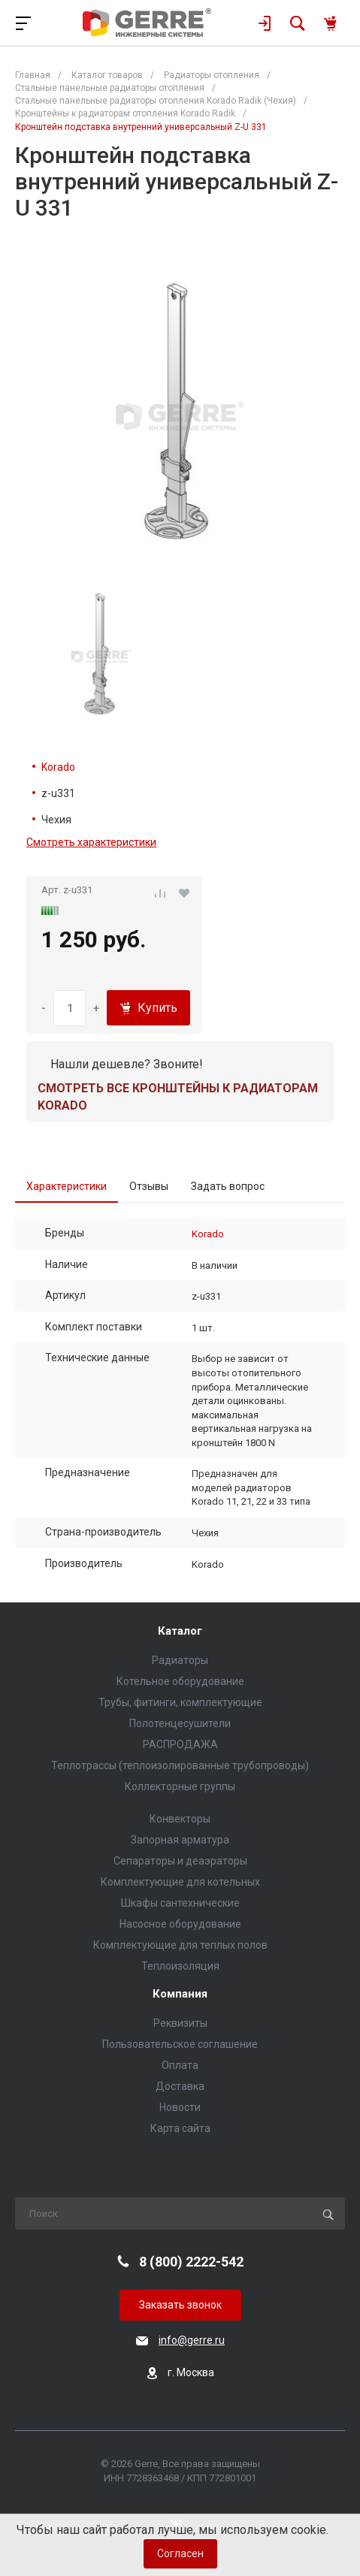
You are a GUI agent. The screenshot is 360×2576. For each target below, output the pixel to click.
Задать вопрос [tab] (228, 1186)
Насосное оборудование (180, 1924)
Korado (58, 767)
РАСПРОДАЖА (180, 1744)
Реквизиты (180, 2023)
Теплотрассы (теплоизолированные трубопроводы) (180, 1765)
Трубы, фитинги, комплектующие (180, 1702)
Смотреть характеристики (91, 842)
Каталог (180, 1631)
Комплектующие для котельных (180, 1882)
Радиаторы (180, 1660)
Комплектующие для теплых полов (180, 1945)
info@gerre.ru (192, 2340)
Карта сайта (180, 2128)
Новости (180, 2107)
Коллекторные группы (180, 1786)
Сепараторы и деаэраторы (180, 1861)
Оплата (180, 2065)
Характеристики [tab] (66, 1186)
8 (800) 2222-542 (191, 2261)
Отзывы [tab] (148, 1186)
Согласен (180, 2553)
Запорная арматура (180, 1840)
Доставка (180, 2086)
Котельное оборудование (180, 1681)
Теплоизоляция (180, 1966)
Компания (180, 1994)
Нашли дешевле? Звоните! (126, 1064)
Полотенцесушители (180, 1723)
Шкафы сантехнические (180, 1903)
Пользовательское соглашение (180, 2044)
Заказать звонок (180, 2305)
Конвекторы (180, 1819)
